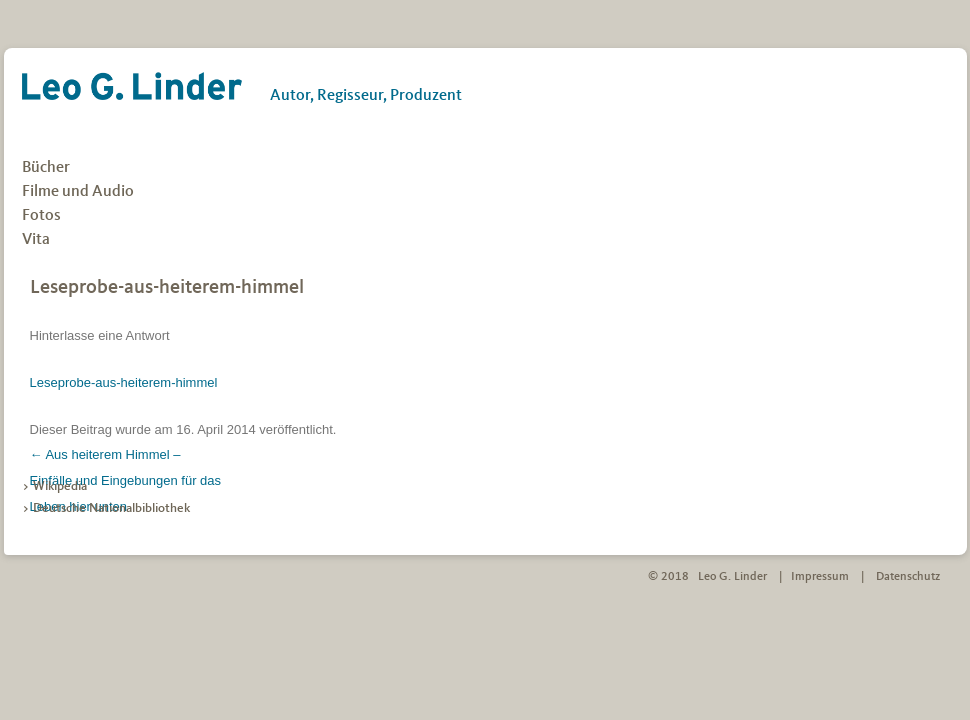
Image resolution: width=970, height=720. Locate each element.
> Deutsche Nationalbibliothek (106, 508)
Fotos (41, 216)
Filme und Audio (78, 192)
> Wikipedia (54, 486)
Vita (36, 240)
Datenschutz (908, 577)
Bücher (46, 168)
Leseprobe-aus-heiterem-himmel (124, 382)
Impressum (820, 577)
